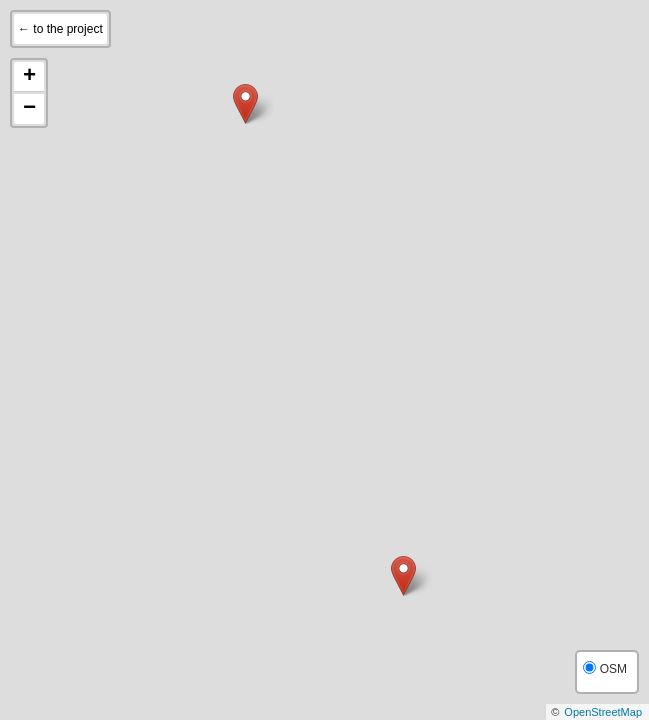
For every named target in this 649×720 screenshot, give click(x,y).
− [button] (29, 109)
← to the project (60, 29)
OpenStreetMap (603, 712)
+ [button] (29, 77)
